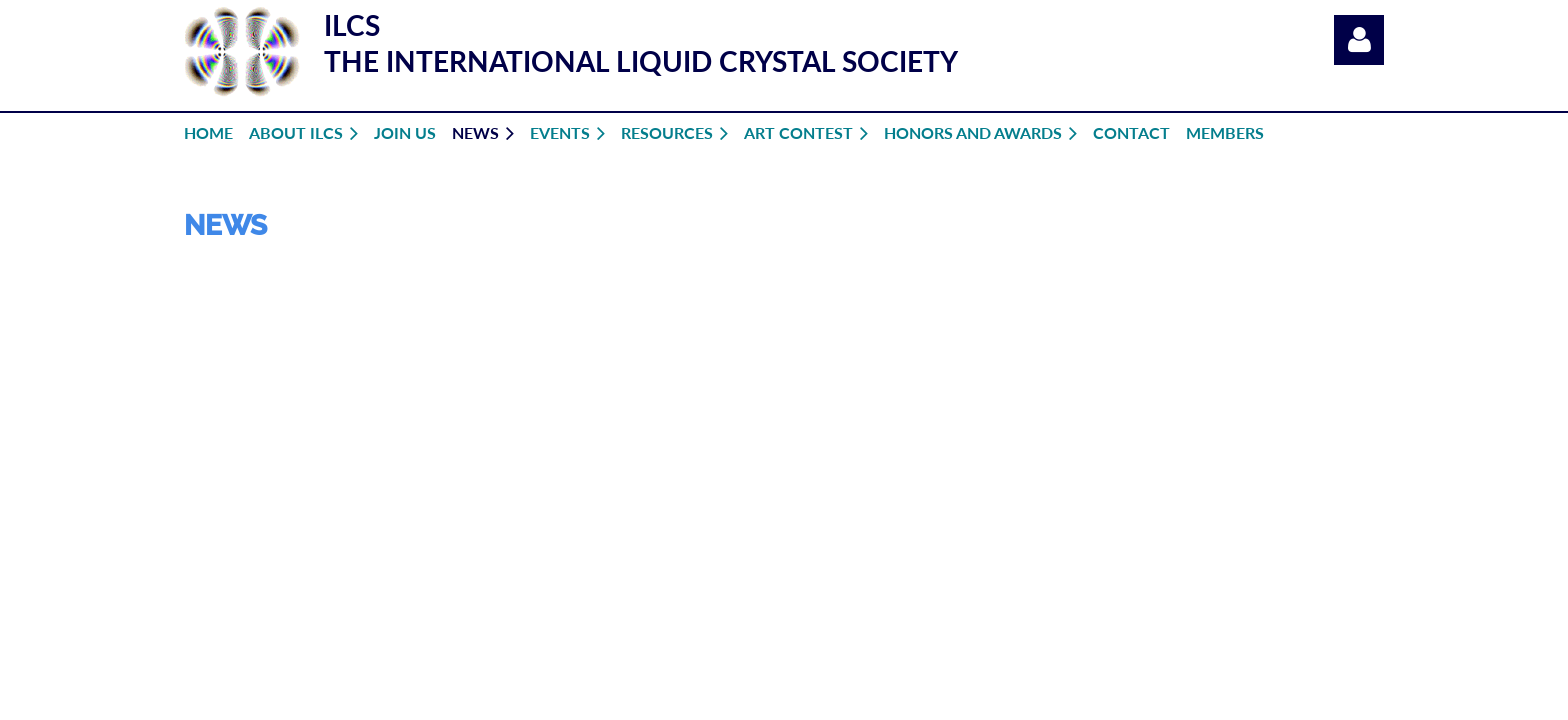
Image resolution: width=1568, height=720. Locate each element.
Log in (1359, 40)
